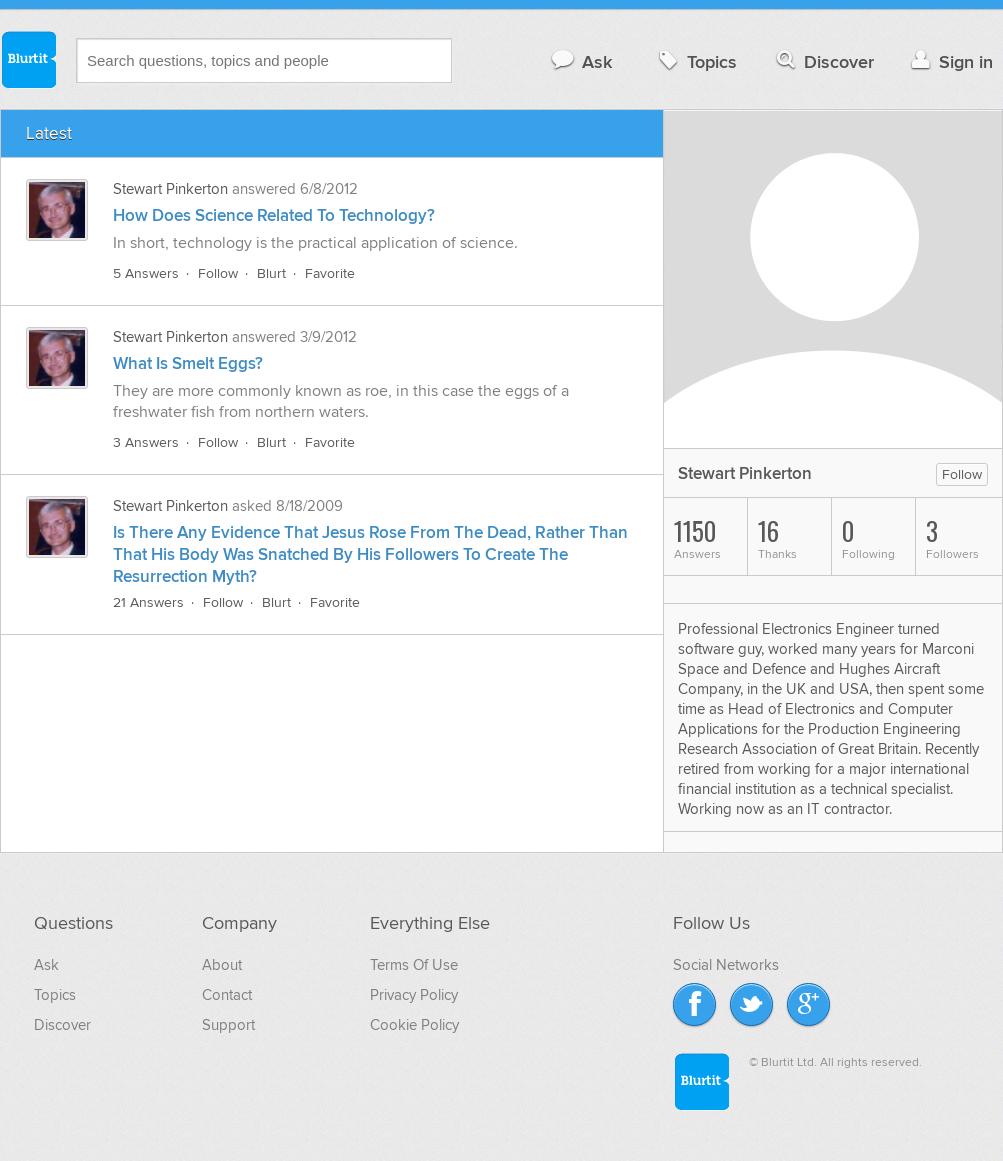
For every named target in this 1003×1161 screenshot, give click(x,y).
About (222, 965)
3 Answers (146, 442)
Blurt (271, 273)
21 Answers (148, 602)
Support (228, 1025)
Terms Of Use (414, 965)
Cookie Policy (414, 1025)
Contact (227, 995)
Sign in (949, 61)
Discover (823, 61)
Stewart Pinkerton (172, 189)
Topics (695, 61)
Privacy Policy (414, 995)
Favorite (330, 273)
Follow (218, 273)
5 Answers (146, 273)
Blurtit (28, 59)
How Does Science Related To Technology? (274, 216)
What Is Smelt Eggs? (188, 364)
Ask (580, 61)
